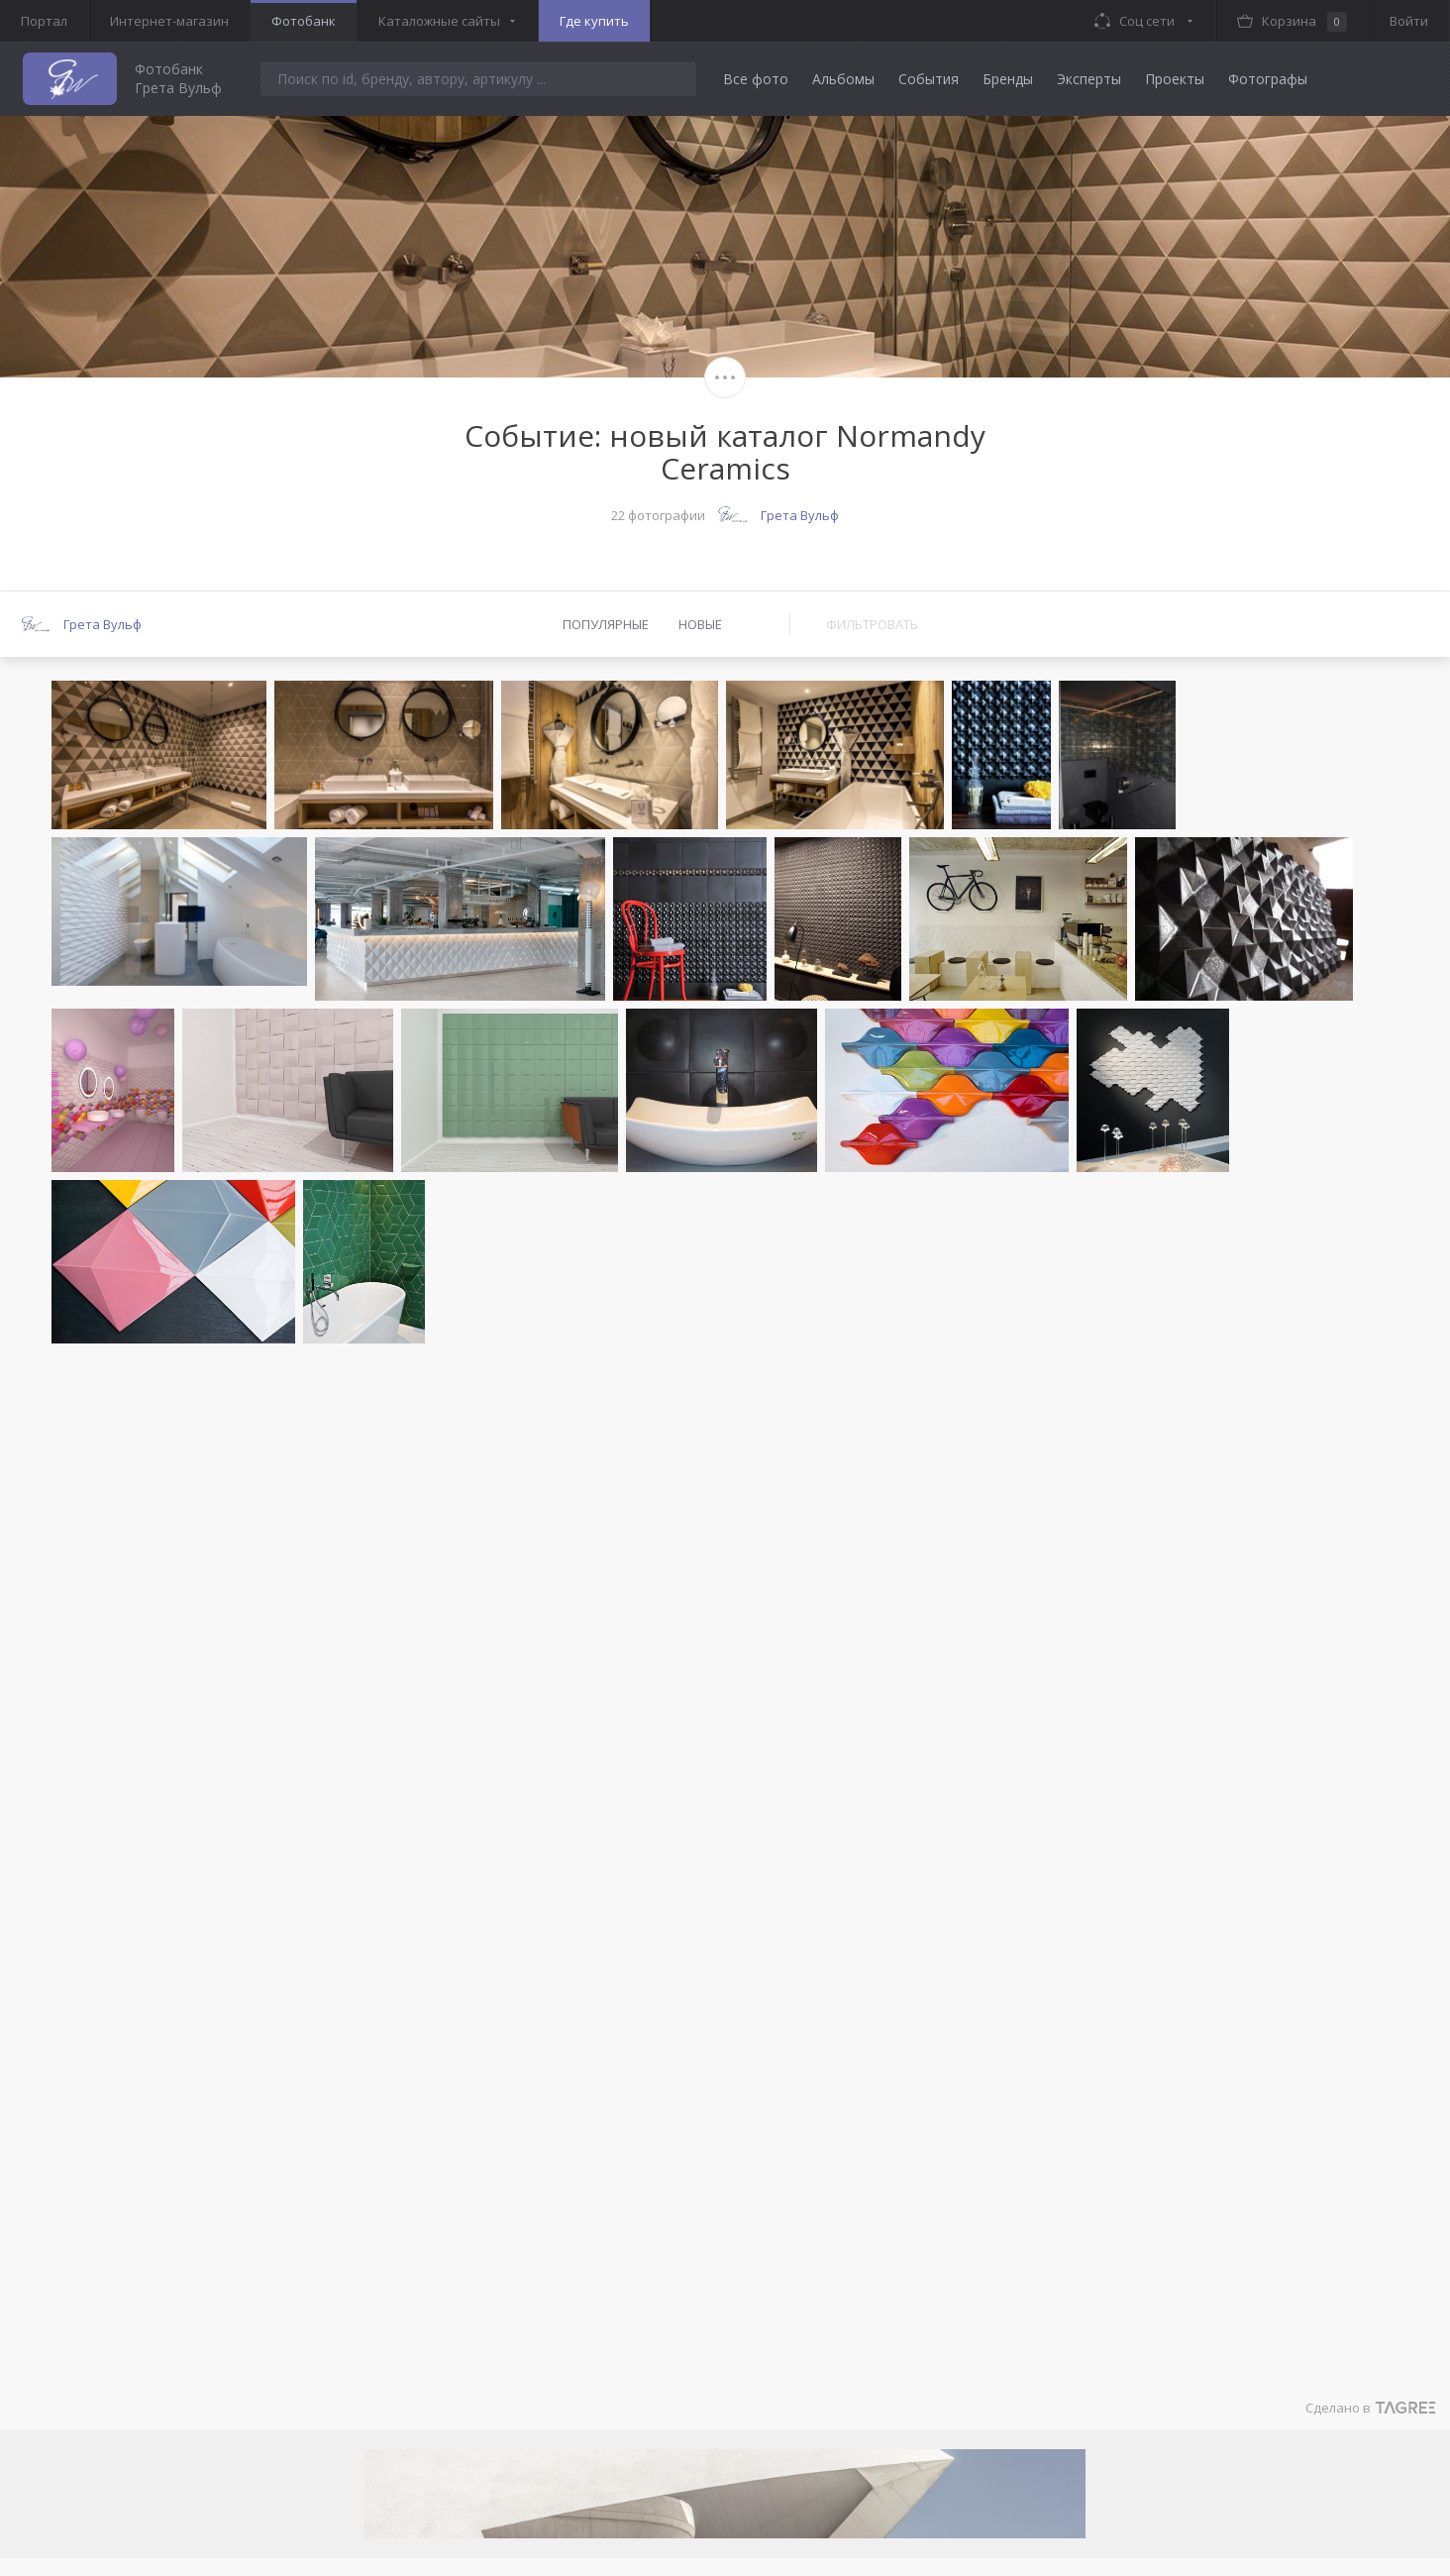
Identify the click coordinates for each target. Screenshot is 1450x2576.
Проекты (1174, 78)
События (928, 78)
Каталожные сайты (439, 21)
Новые (700, 624)
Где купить (594, 21)
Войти (1409, 21)
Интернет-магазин (169, 21)
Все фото (755, 78)
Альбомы (843, 78)
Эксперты (1089, 78)
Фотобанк (303, 21)
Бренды (1008, 78)
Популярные (606, 624)
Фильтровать (872, 624)
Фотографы (1267, 78)
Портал (44, 21)
